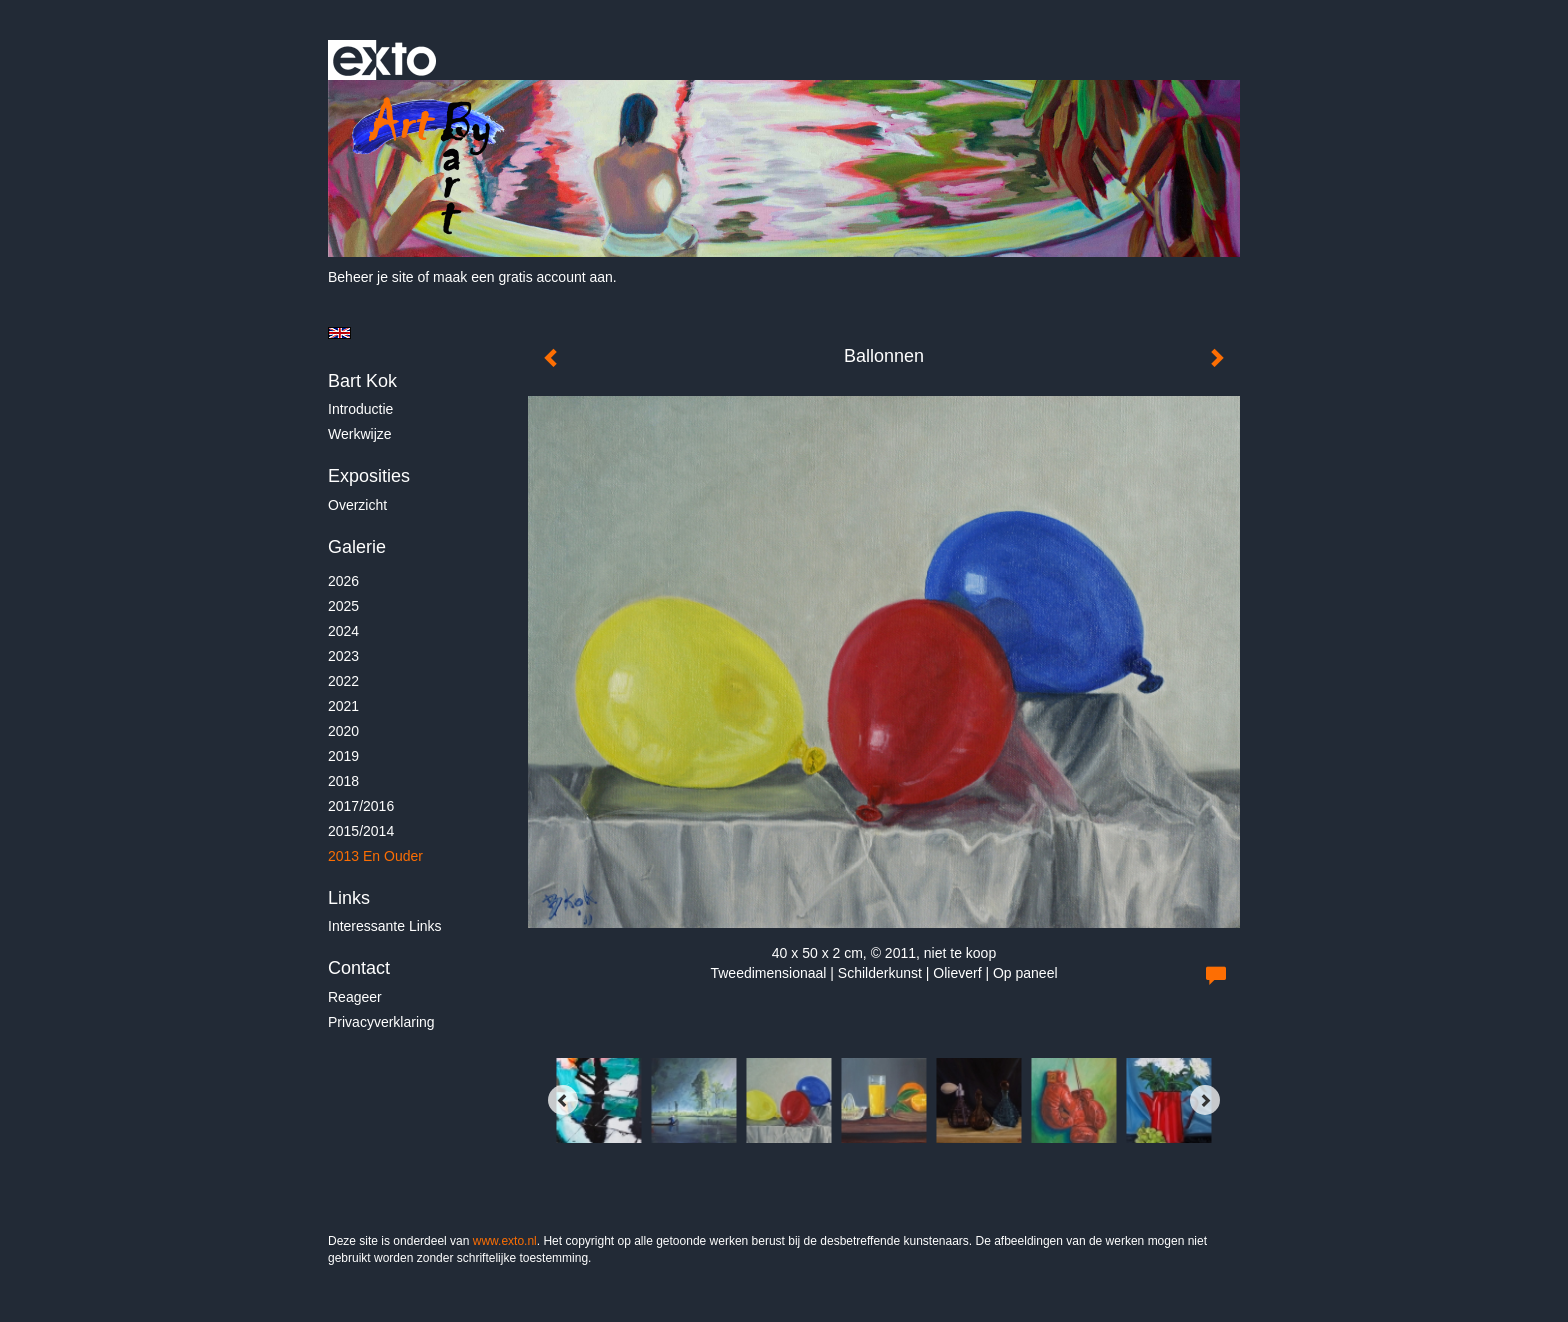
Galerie (357, 547)
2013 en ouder (375, 856)
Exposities (369, 476)
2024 (343, 631)
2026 (343, 581)
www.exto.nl (505, 1241)
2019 (343, 756)
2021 (343, 706)
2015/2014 (361, 831)
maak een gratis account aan (523, 277)
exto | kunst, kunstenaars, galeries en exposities (384, 60)
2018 (343, 781)
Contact (359, 968)
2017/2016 (361, 806)
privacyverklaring (381, 1022)
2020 (343, 731)
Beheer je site (371, 277)
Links (349, 898)
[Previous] (563, 1100)
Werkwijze (360, 434)
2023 (343, 656)
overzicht (357, 505)
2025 (343, 606)
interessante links (385, 926)
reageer (355, 997)
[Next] (1205, 1100)
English (339, 333)
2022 (343, 681)
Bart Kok (362, 381)
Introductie (360, 409)
